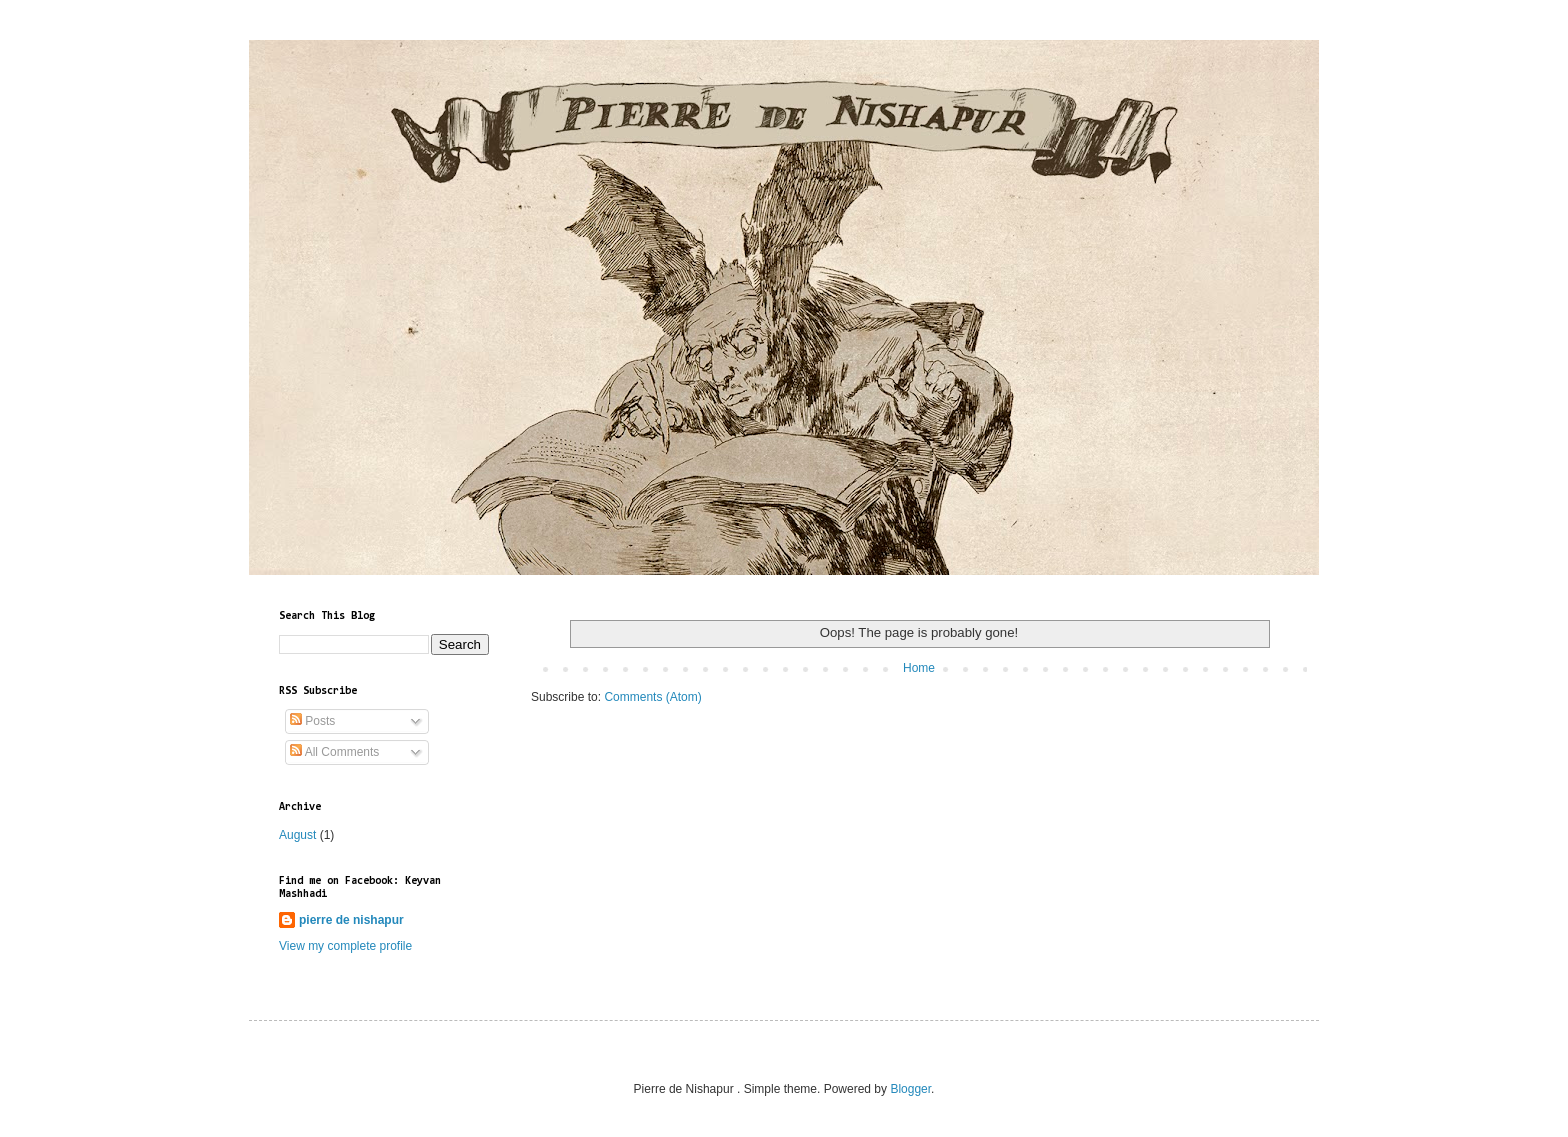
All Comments (334, 752)
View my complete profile (345, 946)
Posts (312, 721)
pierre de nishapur (351, 920)
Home (919, 668)
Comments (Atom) (652, 697)
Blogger (910, 1089)
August (297, 835)
